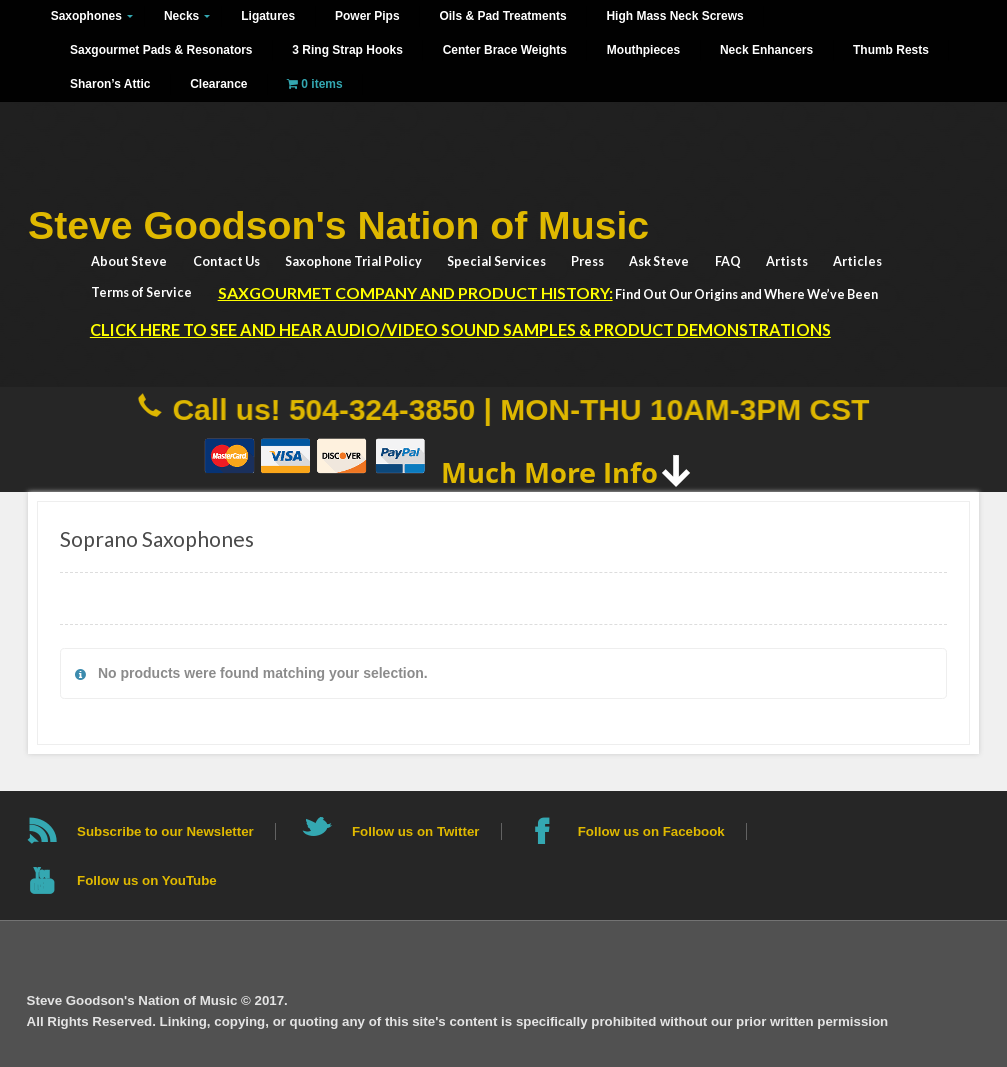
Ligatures (268, 16)
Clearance (218, 84)
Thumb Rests (891, 50)
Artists (787, 261)
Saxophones (86, 16)
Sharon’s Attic (110, 84)
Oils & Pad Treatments (502, 16)
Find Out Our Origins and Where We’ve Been (548, 292)
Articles (857, 261)
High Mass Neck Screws (674, 16)
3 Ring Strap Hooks (347, 50)
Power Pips (367, 16)
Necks (181, 16)
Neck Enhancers (766, 50)
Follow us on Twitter (416, 831)
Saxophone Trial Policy (353, 261)
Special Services (496, 261)
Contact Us (226, 261)
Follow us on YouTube (147, 880)
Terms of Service (141, 292)
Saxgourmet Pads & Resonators (161, 50)
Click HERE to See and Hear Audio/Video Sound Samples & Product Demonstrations (460, 329)
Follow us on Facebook (651, 831)
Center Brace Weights (505, 50)
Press (587, 261)
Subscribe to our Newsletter (165, 831)
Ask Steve (659, 261)
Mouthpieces (643, 50)
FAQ (728, 261)
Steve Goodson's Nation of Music (338, 225)
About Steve (129, 261)
